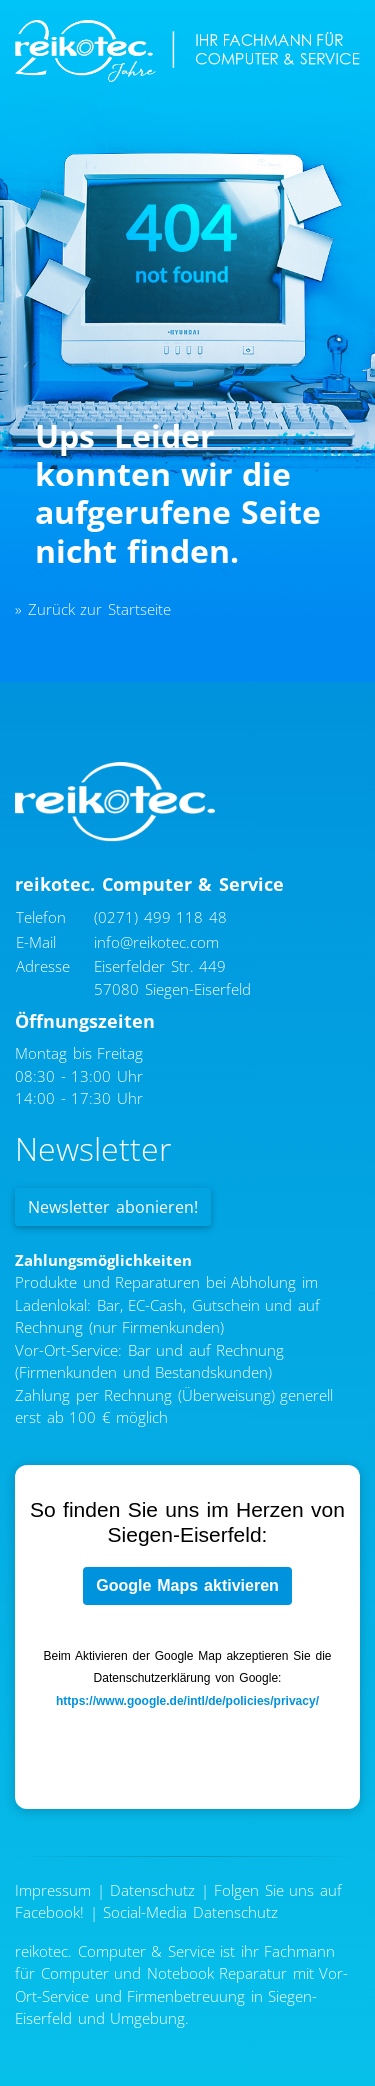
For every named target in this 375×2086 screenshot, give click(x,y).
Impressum (53, 1890)
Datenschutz (152, 1890)
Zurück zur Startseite (99, 609)
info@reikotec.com (156, 942)
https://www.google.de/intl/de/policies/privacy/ (187, 1701)
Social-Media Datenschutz (190, 1912)
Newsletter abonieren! (113, 1207)
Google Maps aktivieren (187, 1585)
